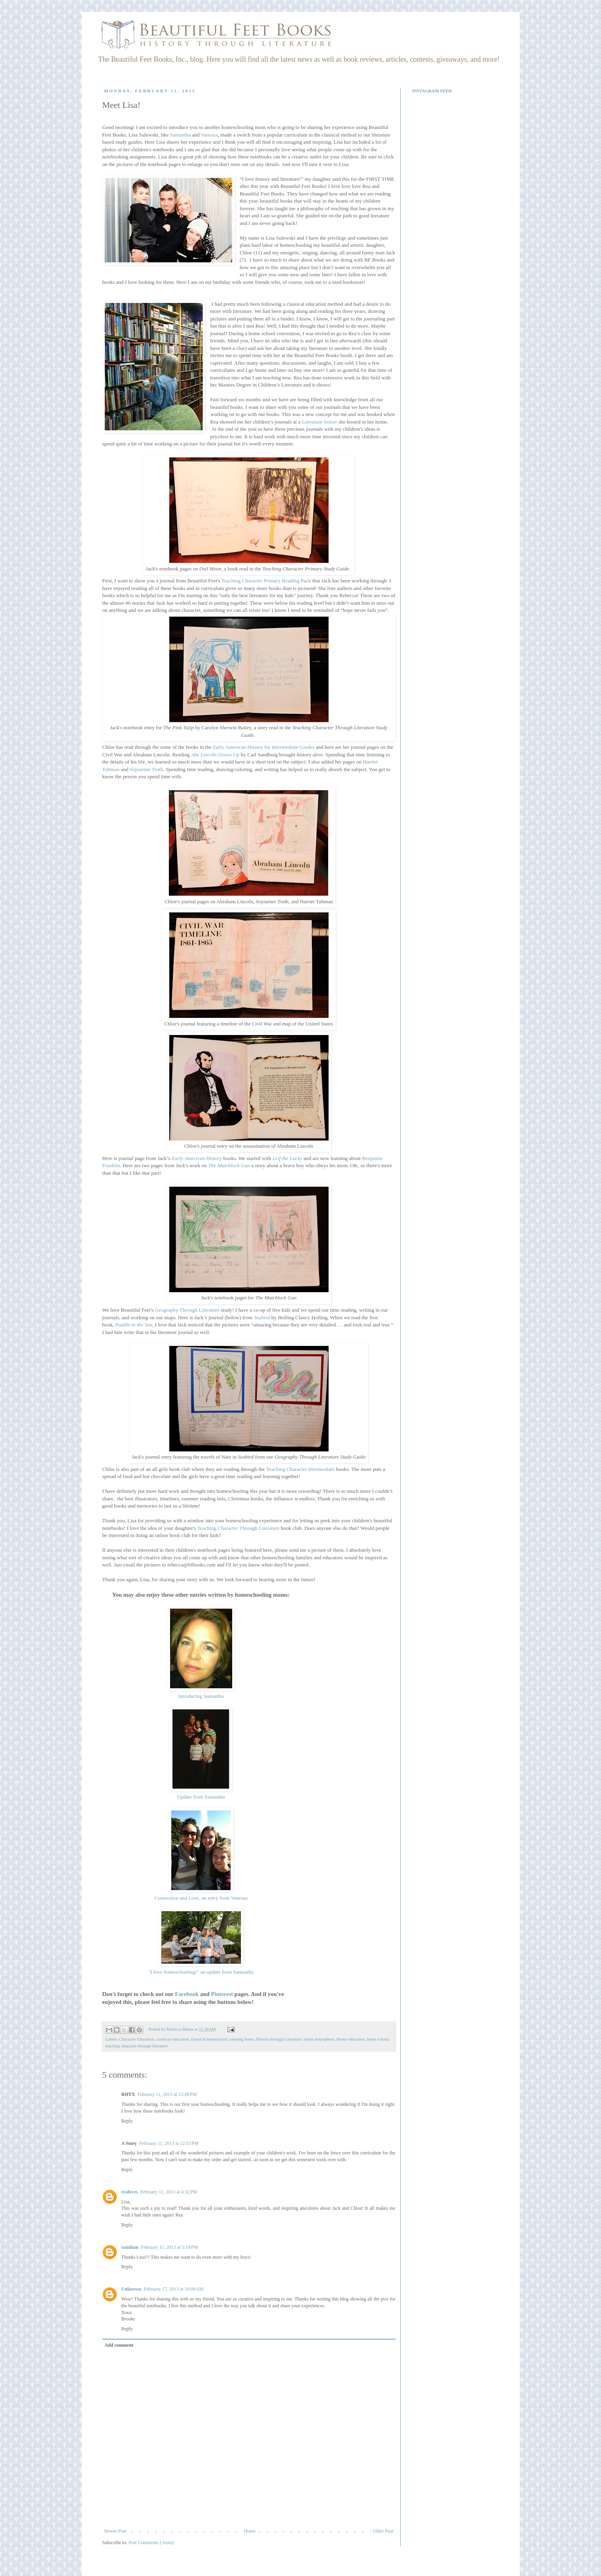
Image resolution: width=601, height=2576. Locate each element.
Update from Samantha (201, 1797)
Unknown (131, 2289)
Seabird (262, 1317)
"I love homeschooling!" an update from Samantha (200, 1972)
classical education (173, 2039)
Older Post (383, 2531)
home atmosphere (319, 2039)
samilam (130, 2247)
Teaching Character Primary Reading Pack (266, 581)
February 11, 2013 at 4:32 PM (168, 2192)
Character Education (136, 2039)
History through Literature (278, 2039)
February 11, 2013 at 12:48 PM (167, 2094)
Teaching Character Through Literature (238, 1528)
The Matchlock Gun (229, 1165)
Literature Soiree (319, 422)
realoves (129, 2192)
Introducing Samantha (201, 1696)
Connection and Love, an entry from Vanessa (200, 1898)
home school (378, 2039)
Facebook (187, 1994)
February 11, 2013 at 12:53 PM (169, 2143)
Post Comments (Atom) (151, 2542)
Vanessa (209, 135)
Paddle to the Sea (133, 1325)
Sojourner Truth (146, 769)
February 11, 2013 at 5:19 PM (169, 2247)
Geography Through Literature (187, 1310)
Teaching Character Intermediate (300, 1469)
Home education (350, 2039)
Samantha (180, 135)
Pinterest (222, 1994)
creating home (241, 2039)
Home (249, 2531)
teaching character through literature (137, 2045)
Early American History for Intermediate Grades (263, 747)
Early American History (197, 1158)
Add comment (119, 2345)
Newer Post (115, 2531)
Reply (127, 2121)
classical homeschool (209, 2039)
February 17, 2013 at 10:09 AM (174, 2289)
